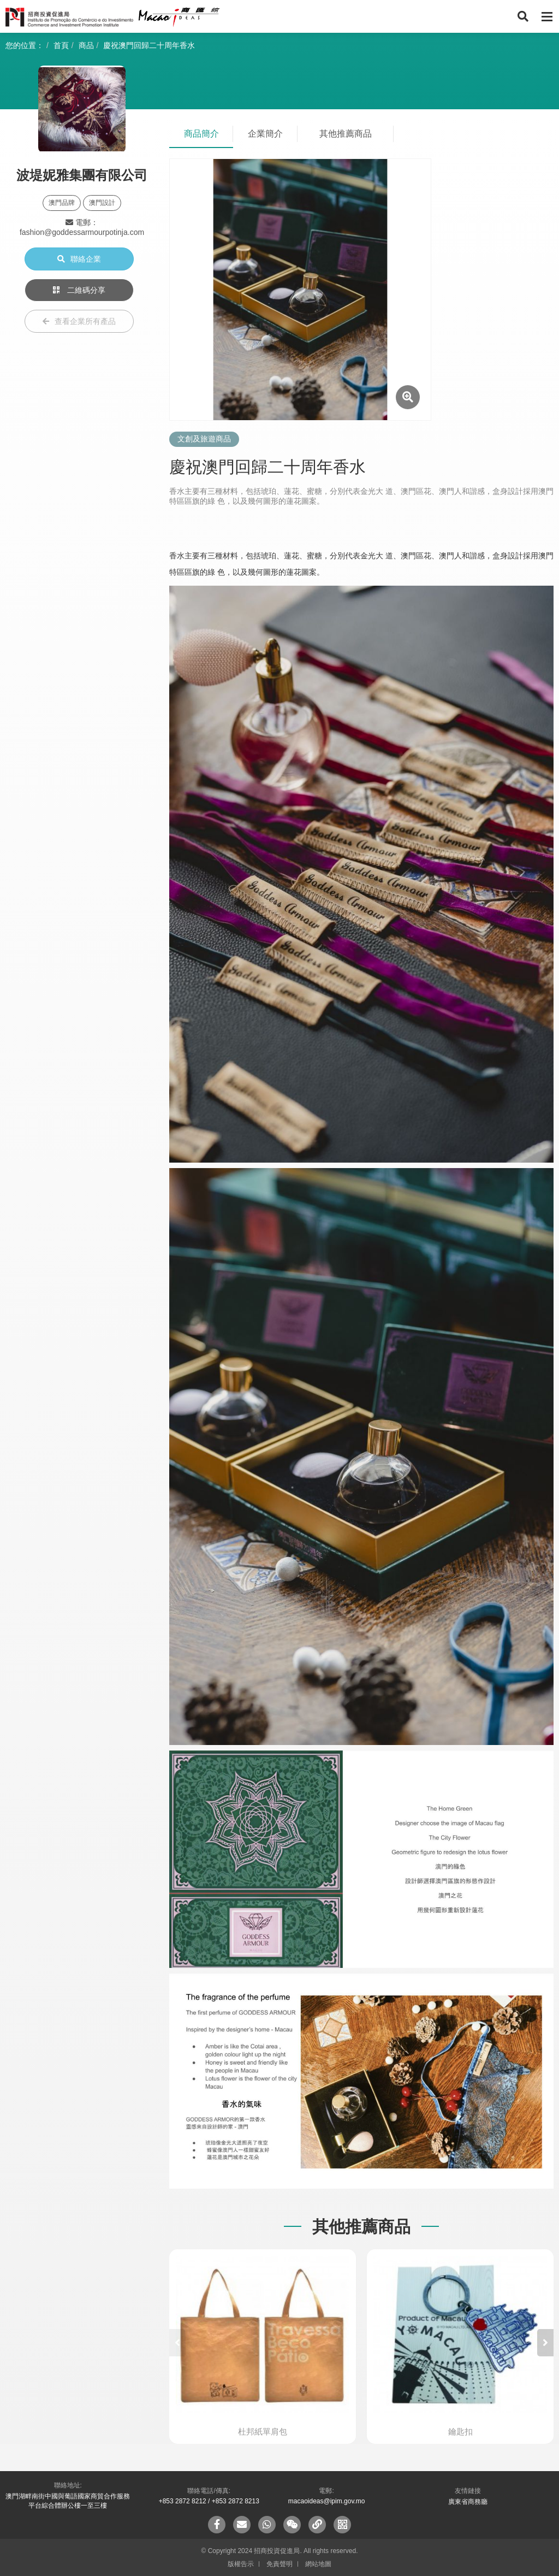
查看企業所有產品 (79, 321)
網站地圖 (318, 2564)
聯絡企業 (79, 259)
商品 (86, 45)
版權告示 (241, 2564)
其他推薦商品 (345, 133)
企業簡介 (265, 133)
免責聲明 (279, 2564)
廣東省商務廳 (467, 2502)
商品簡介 (201, 133)
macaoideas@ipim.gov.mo (326, 2501)
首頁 (61, 45)
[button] (545, 2342)
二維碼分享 (79, 290)
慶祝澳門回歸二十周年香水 (149, 45)
